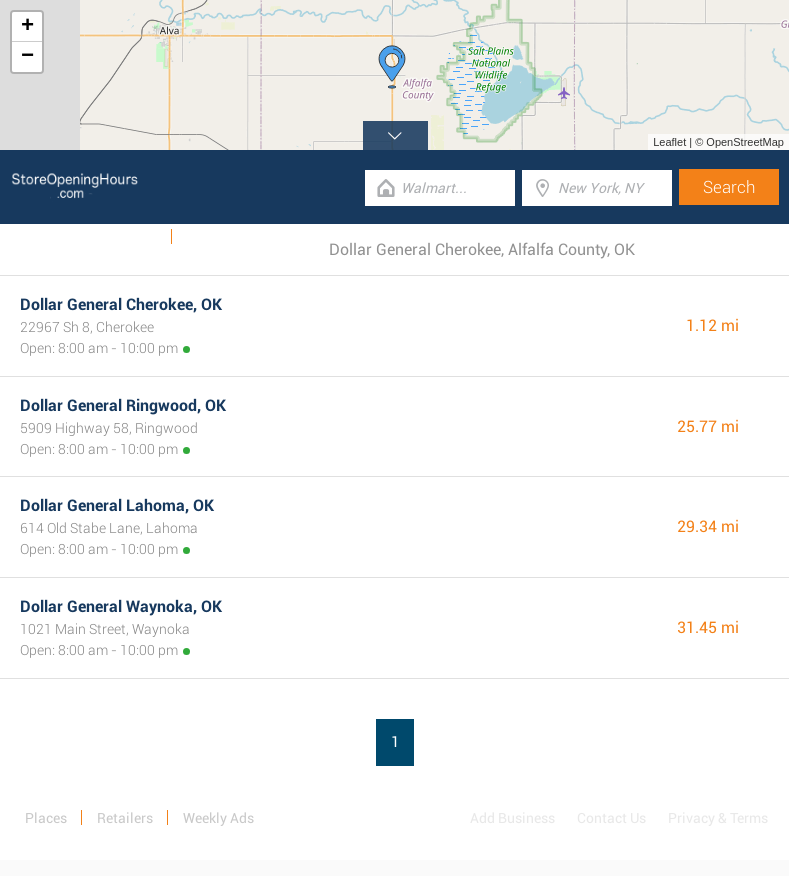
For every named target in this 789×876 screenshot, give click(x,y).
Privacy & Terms (718, 818)
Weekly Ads (122, 237)
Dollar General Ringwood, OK (123, 405)
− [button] (27, 57)
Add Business (512, 818)
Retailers (125, 818)
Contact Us (611, 818)
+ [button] (27, 27)
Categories (219, 237)
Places (46, 818)
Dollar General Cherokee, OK (121, 304)
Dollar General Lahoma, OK (117, 505)
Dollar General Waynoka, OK (121, 606)
